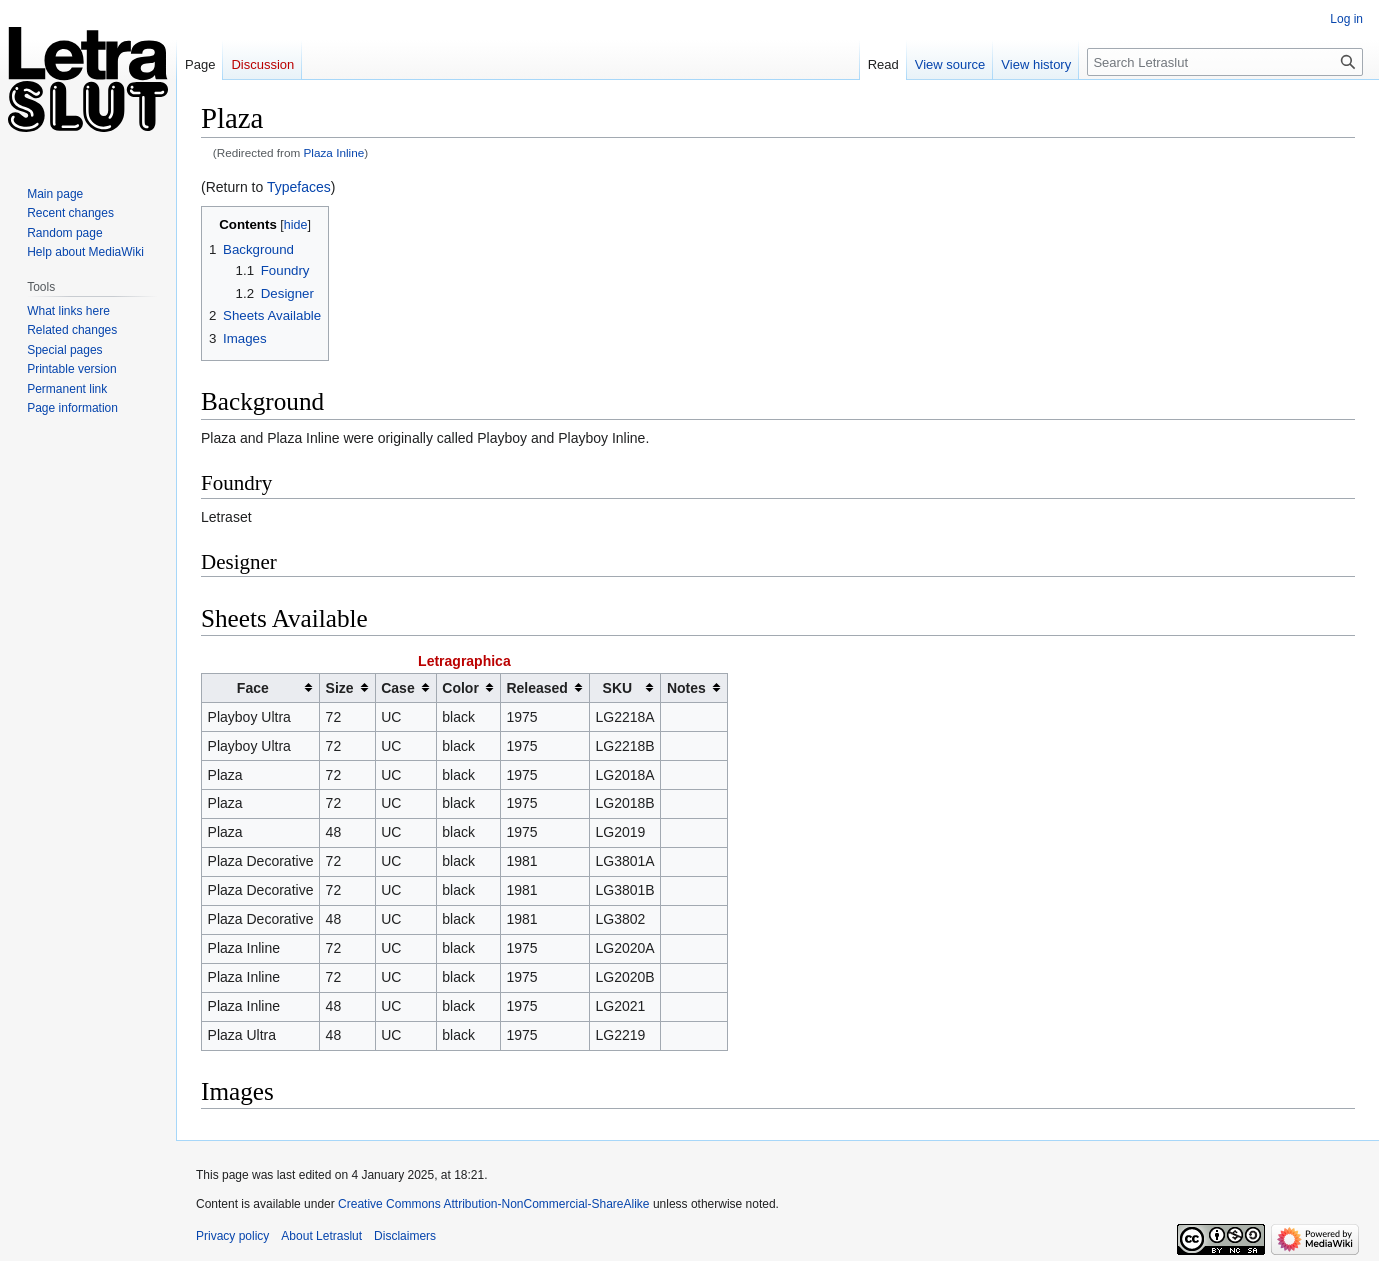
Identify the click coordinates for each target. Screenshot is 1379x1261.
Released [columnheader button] (536, 688)
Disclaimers (405, 1236)
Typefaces (299, 187)
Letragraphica (464, 661)
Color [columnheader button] (460, 688)
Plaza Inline (334, 152)
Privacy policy (232, 1236)
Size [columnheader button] (340, 688)
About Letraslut (321, 1236)
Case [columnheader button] (397, 688)
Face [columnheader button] (253, 688)
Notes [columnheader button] (686, 688)
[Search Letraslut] (1225, 62)
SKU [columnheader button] (618, 688)
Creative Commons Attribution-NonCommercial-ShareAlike (493, 1204)
